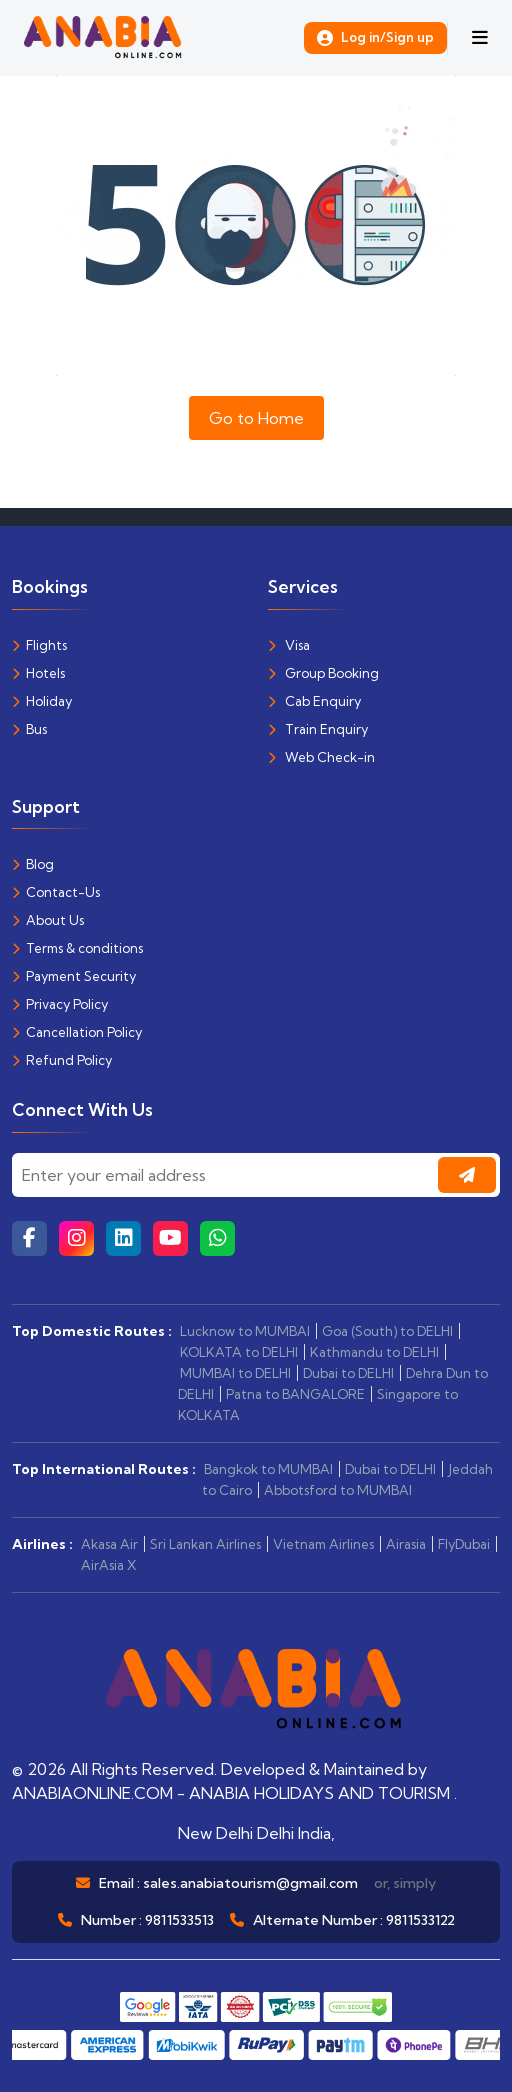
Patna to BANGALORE (295, 1394)
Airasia (406, 1544)
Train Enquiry (318, 729)
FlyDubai (464, 1544)
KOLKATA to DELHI (239, 1352)
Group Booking (323, 673)
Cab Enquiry (314, 701)
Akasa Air (109, 1544)
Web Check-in (321, 757)
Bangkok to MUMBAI (268, 1469)
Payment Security (74, 976)
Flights (39, 645)
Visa (289, 645)
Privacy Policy (60, 1004)
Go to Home (256, 418)
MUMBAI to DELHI (235, 1373)
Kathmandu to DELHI (374, 1352)
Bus (29, 729)
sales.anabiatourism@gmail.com (250, 1883)
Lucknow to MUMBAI (245, 1331)
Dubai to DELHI (348, 1373)
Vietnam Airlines (323, 1544)
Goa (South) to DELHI (387, 1331)
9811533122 (420, 1920)
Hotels (38, 673)
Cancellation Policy (77, 1032)
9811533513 (179, 1920)
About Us (48, 920)
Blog (33, 864)
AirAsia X (109, 1565)
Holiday (42, 701)
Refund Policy (62, 1060)
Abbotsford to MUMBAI (338, 1490)
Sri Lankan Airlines (205, 1544)
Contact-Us (56, 892)
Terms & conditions (77, 948)
